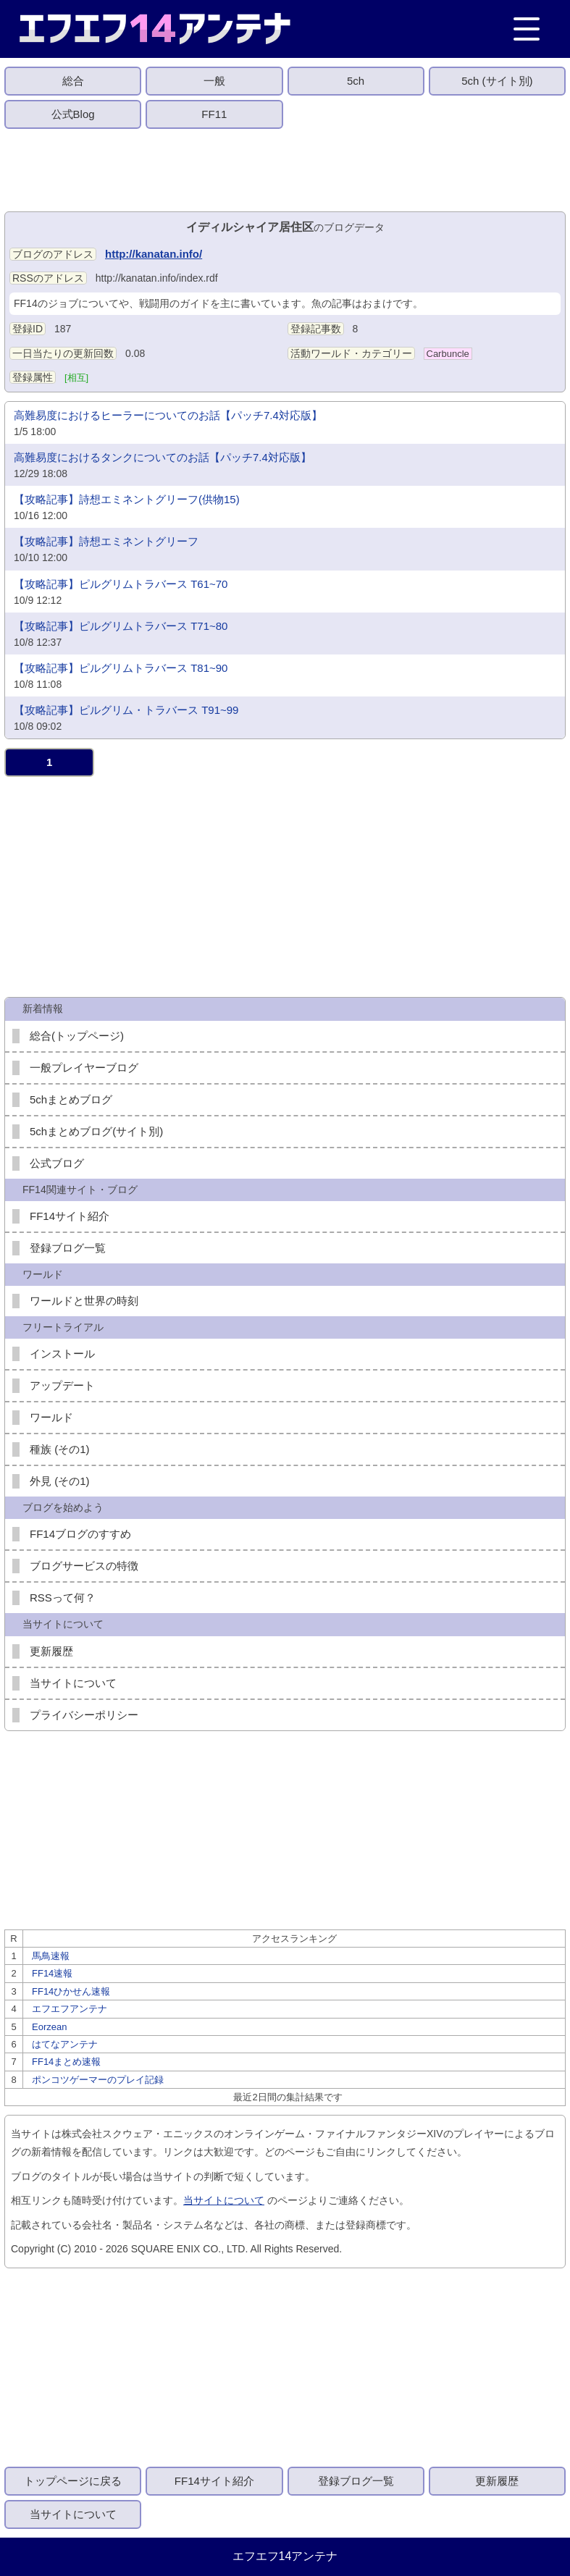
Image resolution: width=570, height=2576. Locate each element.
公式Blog (73, 114)
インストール (62, 1353)
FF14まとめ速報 (66, 2061)
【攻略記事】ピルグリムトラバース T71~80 (120, 626)
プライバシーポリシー (84, 1715)
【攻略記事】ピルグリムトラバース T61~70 (120, 584)
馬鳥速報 (51, 1955)
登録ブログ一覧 (68, 1248)
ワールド (51, 1417)
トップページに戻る (73, 2481)
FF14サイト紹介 (69, 1216)
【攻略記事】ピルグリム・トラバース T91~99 (126, 710)
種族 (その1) (60, 1449)
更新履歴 (51, 1651)
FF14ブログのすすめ (80, 1534)
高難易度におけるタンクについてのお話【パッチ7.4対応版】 (162, 457)
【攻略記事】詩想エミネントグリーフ (106, 541)
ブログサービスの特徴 (84, 1566)
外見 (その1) (60, 1481)
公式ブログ (57, 1163)
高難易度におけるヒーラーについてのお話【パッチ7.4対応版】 (168, 415)
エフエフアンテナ (69, 2008)
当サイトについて (73, 1683)
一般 (214, 81)
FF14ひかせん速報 (71, 1991)
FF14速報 (52, 1973)
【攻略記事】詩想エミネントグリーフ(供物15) (127, 499)
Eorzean (49, 2026)
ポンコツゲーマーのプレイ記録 (98, 2079)
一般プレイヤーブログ (84, 1067)
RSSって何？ (63, 1597)
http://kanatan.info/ (153, 254)
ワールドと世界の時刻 (84, 1301)
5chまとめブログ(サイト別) (96, 1131)
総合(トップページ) (77, 1036)
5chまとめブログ (71, 1099)
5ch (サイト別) (496, 81)
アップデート (62, 1385)
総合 (73, 81)
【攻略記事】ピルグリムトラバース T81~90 (120, 668)
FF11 (214, 114)
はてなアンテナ (65, 2044)
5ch (355, 81)
